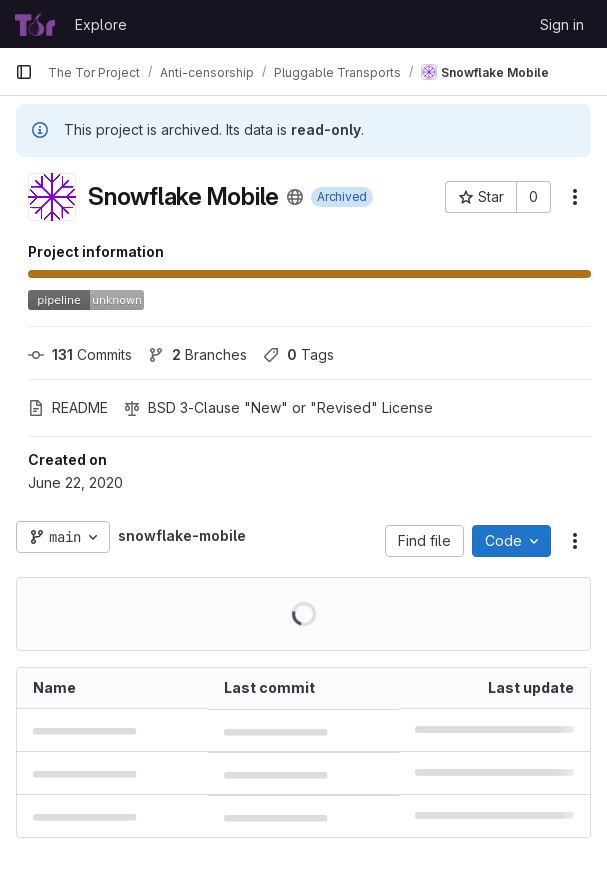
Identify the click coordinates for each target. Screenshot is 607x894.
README (68, 407)
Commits (80, 354)
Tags (298, 354)
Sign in (562, 24)
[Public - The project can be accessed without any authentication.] (295, 197)
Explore (101, 24)
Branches (197, 354)
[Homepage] (35, 24)
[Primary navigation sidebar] (24, 72)
